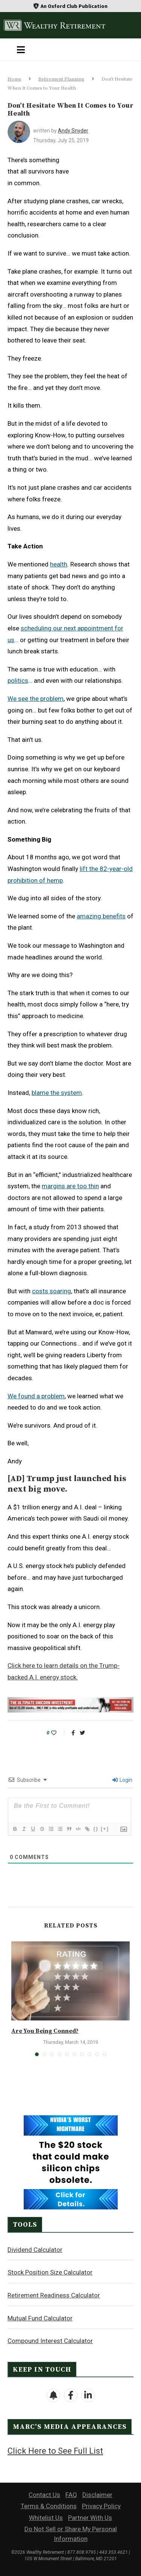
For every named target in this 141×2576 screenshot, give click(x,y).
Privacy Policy (101, 2506)
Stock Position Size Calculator (50, 2272)
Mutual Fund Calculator (40, 2318)
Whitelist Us (46, 2517)
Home (14, 79)
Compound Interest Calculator (50, 2341)
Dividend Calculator (35, 2249)
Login (122, 1780)
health (58, 564)
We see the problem (36, 698)
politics (18, 680)
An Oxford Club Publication (74, 6)
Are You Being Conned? (45, 2031)
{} (96, 1829)
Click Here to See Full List (55, 2451)
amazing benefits (101, 916)
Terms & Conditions (49, 2506)
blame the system (57, 1092)
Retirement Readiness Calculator (54, 2295)
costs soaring (51, 1291)
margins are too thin (70, 1186)
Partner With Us (90, 2517)
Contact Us (44, 2494)
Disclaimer (97, 2494)
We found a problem (36, 1396)
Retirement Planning (61, 79)
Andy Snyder (73, 131)
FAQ (71, 2494)
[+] (105, 1829)
